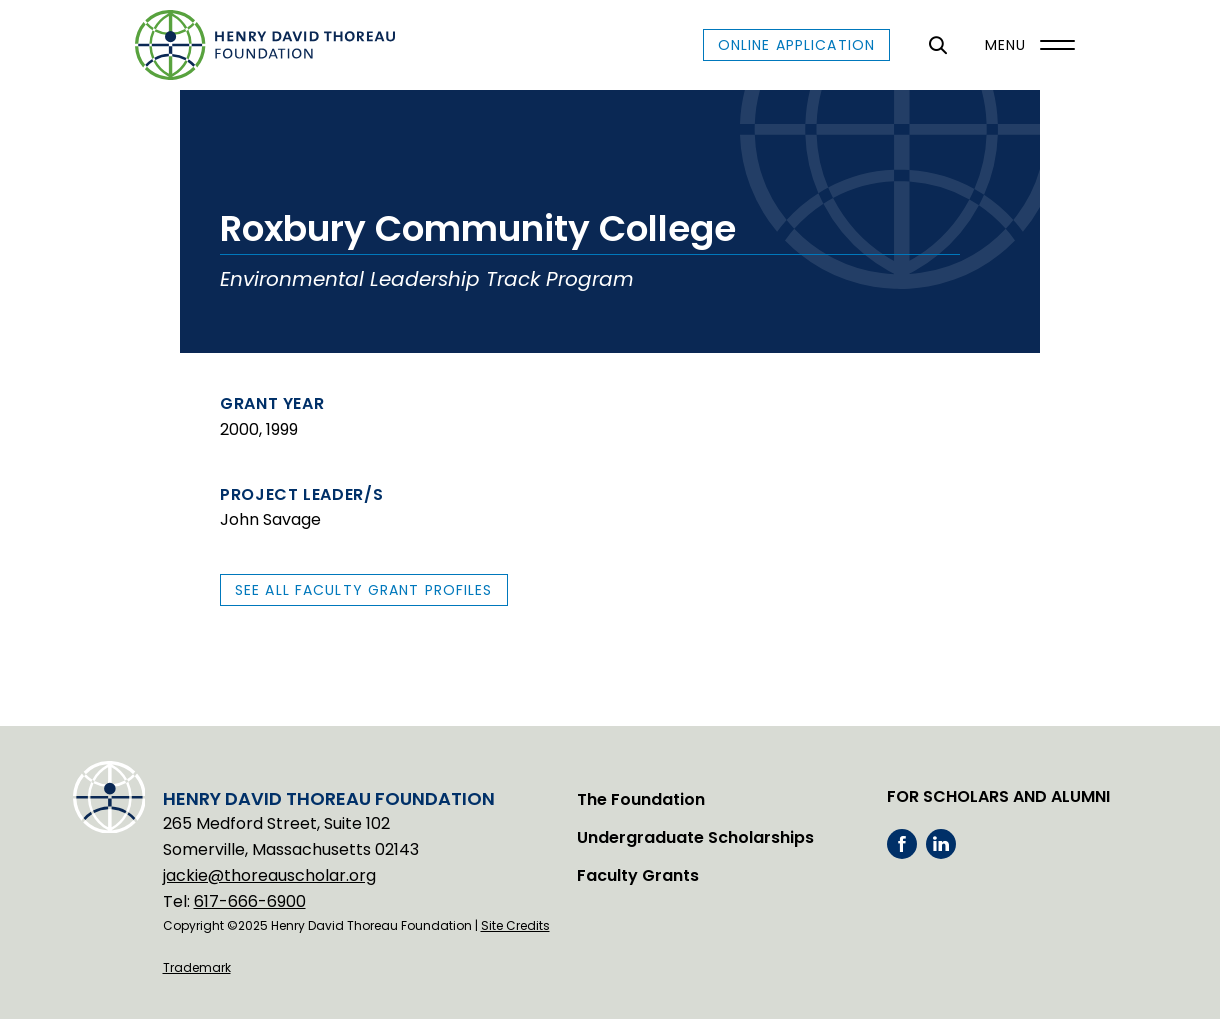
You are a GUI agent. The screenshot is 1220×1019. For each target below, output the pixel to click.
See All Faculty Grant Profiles (364, 590)
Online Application (796, 45)
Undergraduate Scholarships (695, 837)
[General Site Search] (937, 45)
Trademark (197, 967)
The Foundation (641, 799)
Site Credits (515, 925)
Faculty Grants (638, 875)
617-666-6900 (250, 901)
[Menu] (1025, 45)
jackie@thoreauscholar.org (269, 875)
